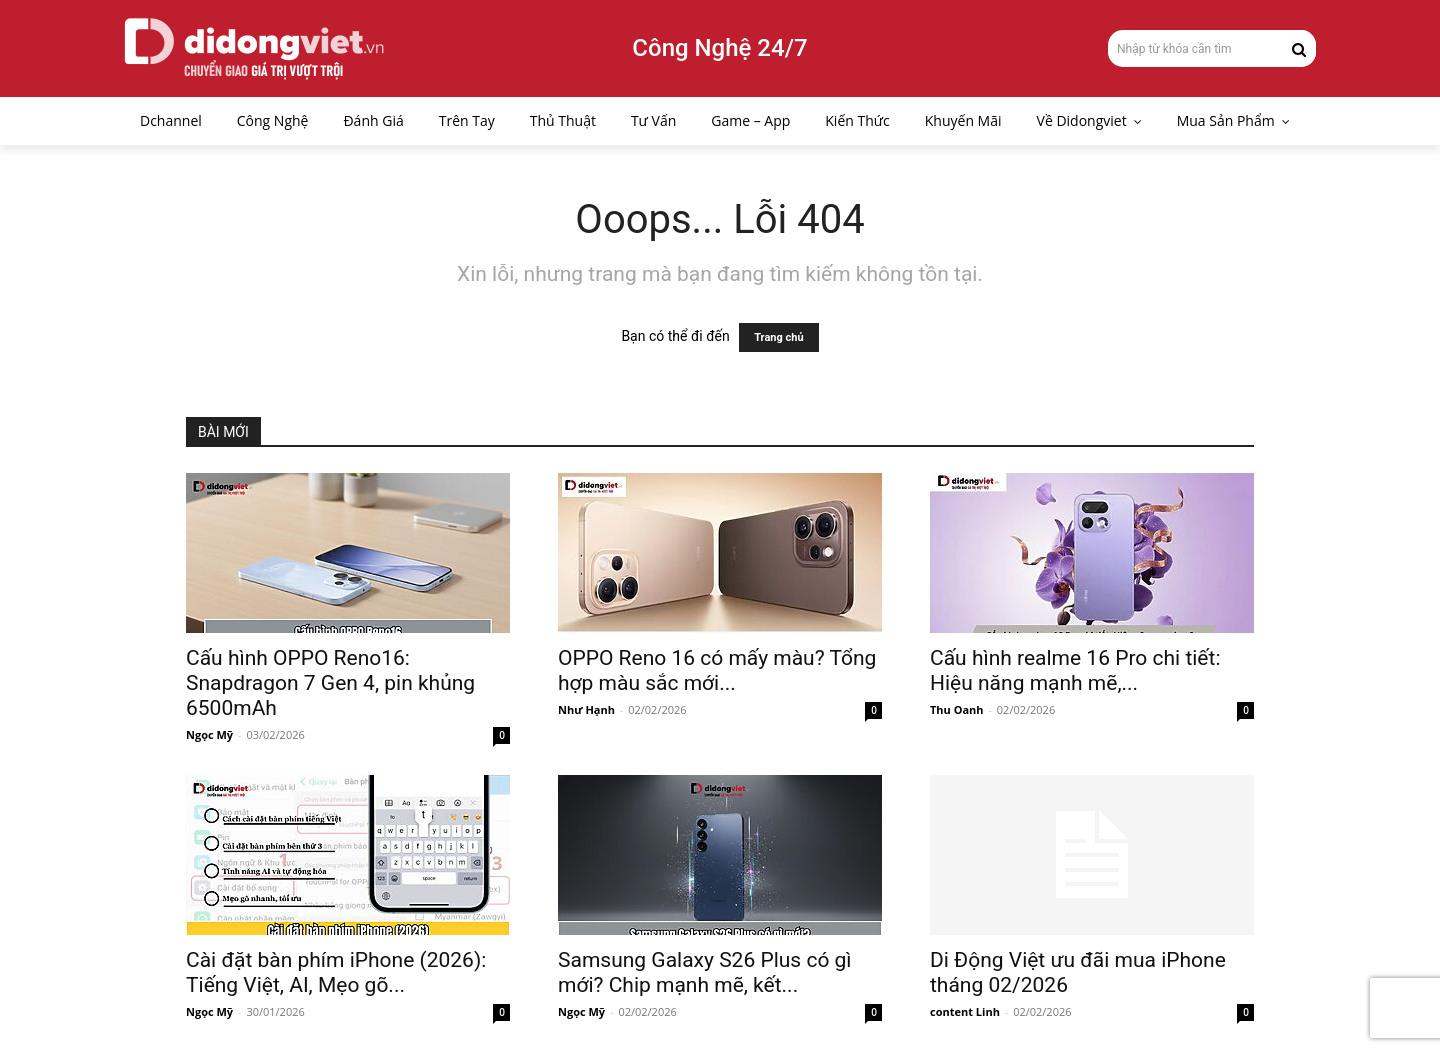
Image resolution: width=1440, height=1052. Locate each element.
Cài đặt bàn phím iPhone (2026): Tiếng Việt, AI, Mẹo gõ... (336, 972)
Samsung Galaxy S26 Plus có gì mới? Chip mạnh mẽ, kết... (705, 972)
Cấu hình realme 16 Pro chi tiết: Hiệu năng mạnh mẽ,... (1075, 670)
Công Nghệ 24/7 (719, 48)
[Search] (1299, 48)
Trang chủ (778, 337)
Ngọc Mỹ (209, 734)
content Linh (965, 1011)
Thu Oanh (957, 709)
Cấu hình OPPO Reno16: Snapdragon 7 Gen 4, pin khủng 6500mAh (330, 683)
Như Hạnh (586, 709)
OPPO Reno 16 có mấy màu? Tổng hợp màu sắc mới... (717, 670)
